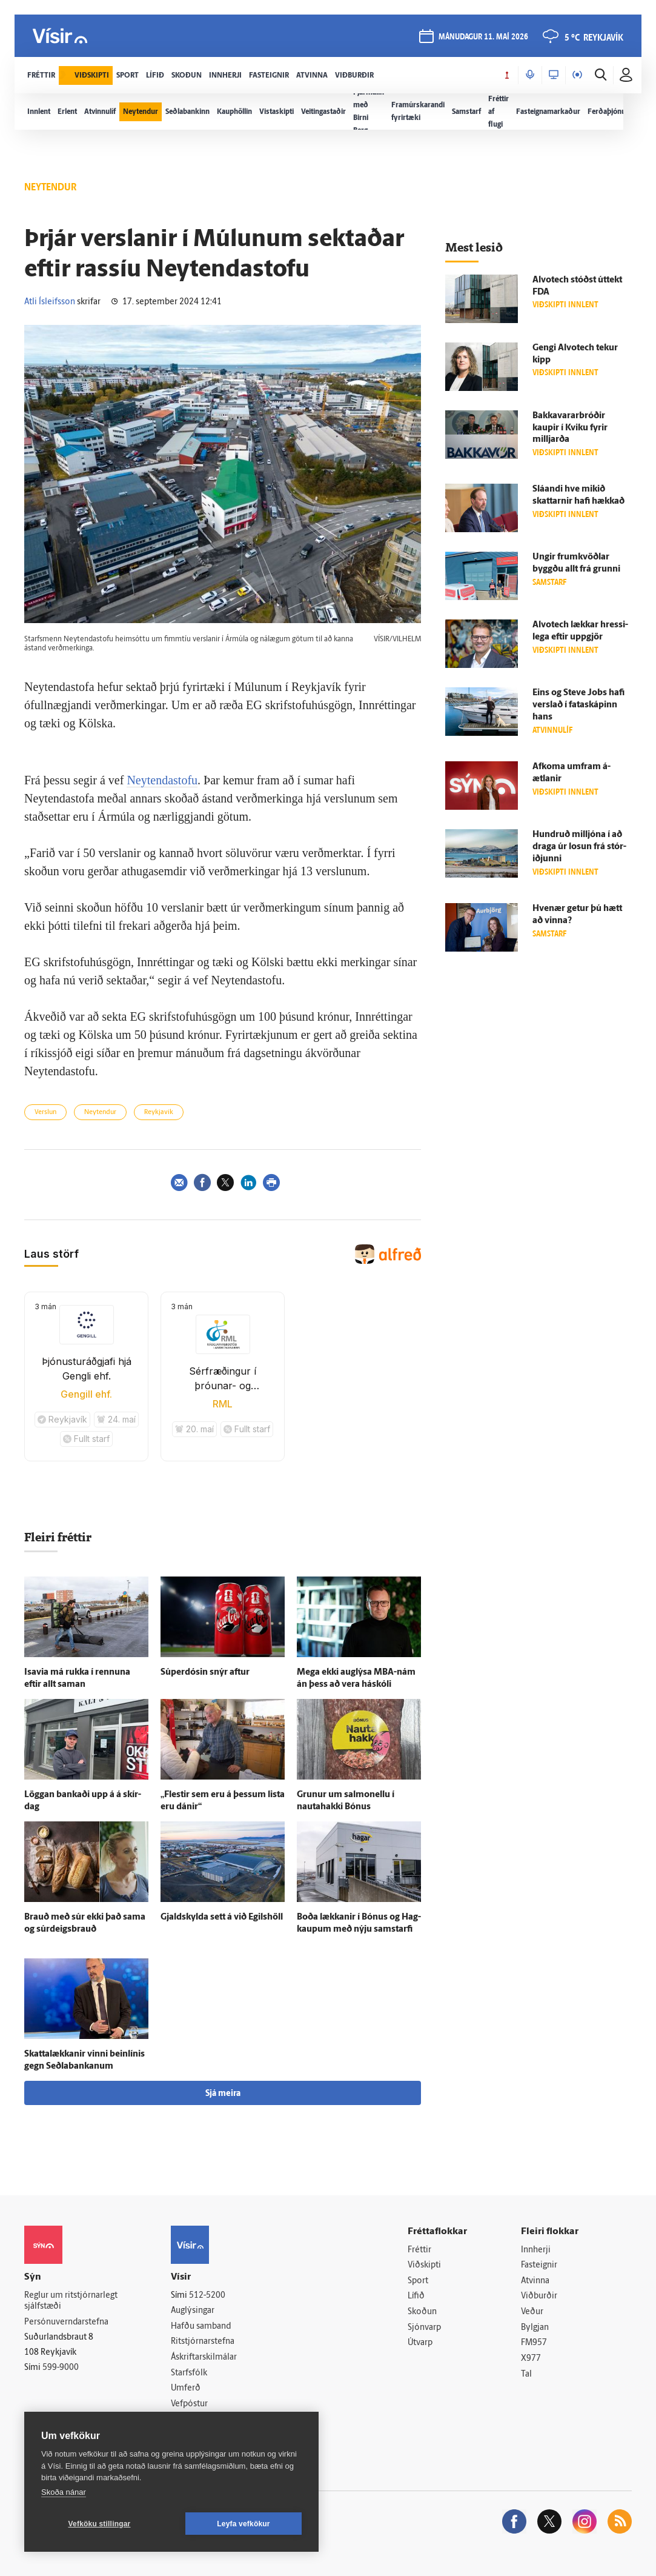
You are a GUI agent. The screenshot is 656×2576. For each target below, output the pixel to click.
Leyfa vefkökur (243, 2524)
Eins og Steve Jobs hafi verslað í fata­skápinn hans (578, 705)
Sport (418, 2281)
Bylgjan (535, 2327)
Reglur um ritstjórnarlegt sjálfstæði (71, 2301)
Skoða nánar (63, 2492)
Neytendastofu (162, 780)
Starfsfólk (189, 2373)
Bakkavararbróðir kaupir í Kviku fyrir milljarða (570, 428)
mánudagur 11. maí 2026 (483, 37)
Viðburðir (539, 2296)
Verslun (45, 1112)
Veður (532, 2312)
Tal (526, 2374)
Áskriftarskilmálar (204, 2357)
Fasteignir (539, 2265)
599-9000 (60, 2367)
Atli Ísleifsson (49, 302)
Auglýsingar (192, 2310)
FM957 (534, 2342)
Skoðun (422, 2312)
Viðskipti (424, 2265)
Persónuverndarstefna (66, 2322)
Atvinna (535, 2281)
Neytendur (100, 1112)
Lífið (416, 2296)
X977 (531, 2358)
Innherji (536, 2250)
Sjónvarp (424, 2327)
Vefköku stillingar (99, 2524)
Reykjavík (158, 1112)
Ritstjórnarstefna (202, 2341)
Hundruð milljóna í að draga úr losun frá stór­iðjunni (579, 847)
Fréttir (419, 2250)
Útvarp (420, 2342)
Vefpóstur (189, 2404)
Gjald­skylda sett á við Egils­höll (222, 1917)
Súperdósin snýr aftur (205, 1672)
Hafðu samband (201, 2326)
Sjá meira (222, 2093)
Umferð (185, 2388)
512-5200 (207, 2295)
